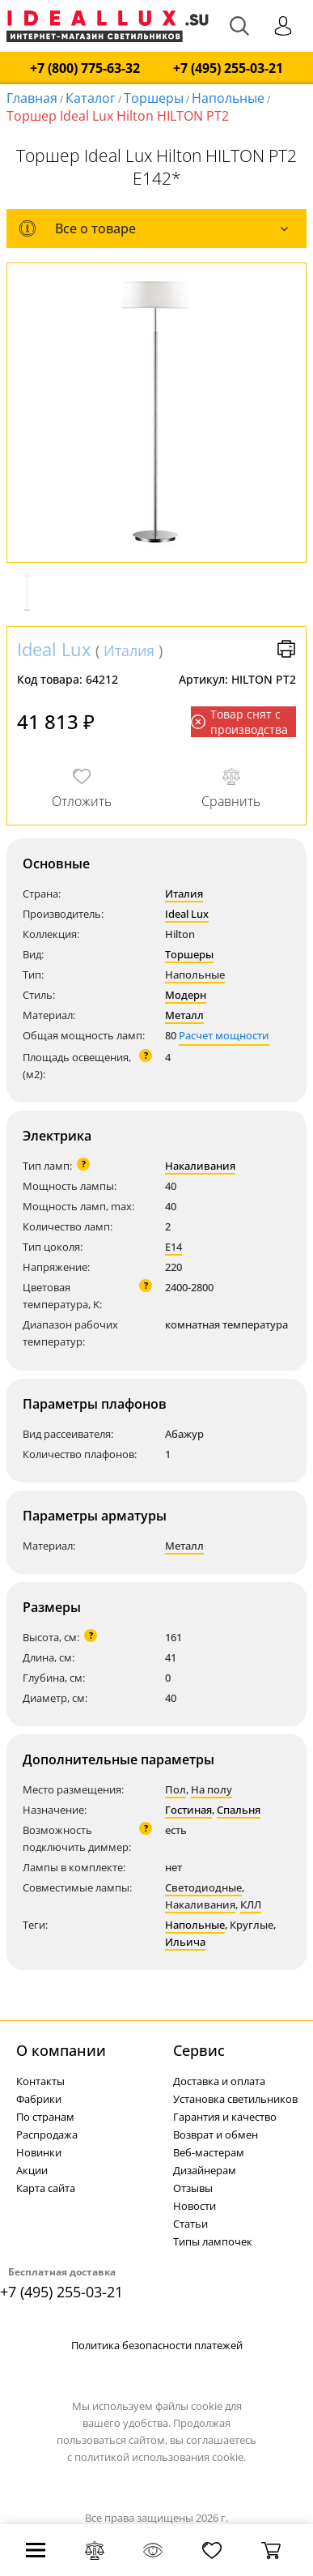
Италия (129, 650)
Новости (194, 2206)
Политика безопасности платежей (157, 2345)
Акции (32, 2170)
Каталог (91, 98)
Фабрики (38, 2099)
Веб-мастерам (208, 2152)
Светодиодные (203, 1887)
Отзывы (193, 2188)
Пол (175, 1789)
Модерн (185, 994)
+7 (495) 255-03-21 (228, 68)
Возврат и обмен (215, 2134)
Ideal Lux (54, 649)
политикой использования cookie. (160, 2457)
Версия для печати (286, 649)
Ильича (185, 1941)
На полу (211, 1789)
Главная (31, 98)
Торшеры (154, 98)
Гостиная (188, 1809)
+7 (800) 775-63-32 (85, 68)
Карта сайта (45, 2188)
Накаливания (200, 1165)
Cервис (199, 2050)
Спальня (238, 1809)
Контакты (40, 2081)
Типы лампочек (212, 2241)
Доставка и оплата (219, 2081)
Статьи (190, 2223)
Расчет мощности (224, 1035)
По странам (45, 2116)
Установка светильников (235, 2099)
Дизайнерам (204, 2170)
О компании (61, 2050)
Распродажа (47, 2134)
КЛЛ (250, 1904)
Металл (184, 1015)
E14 (173, 1246)
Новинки (38, 2152)
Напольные (228, 98)
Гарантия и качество (225, 2116)
